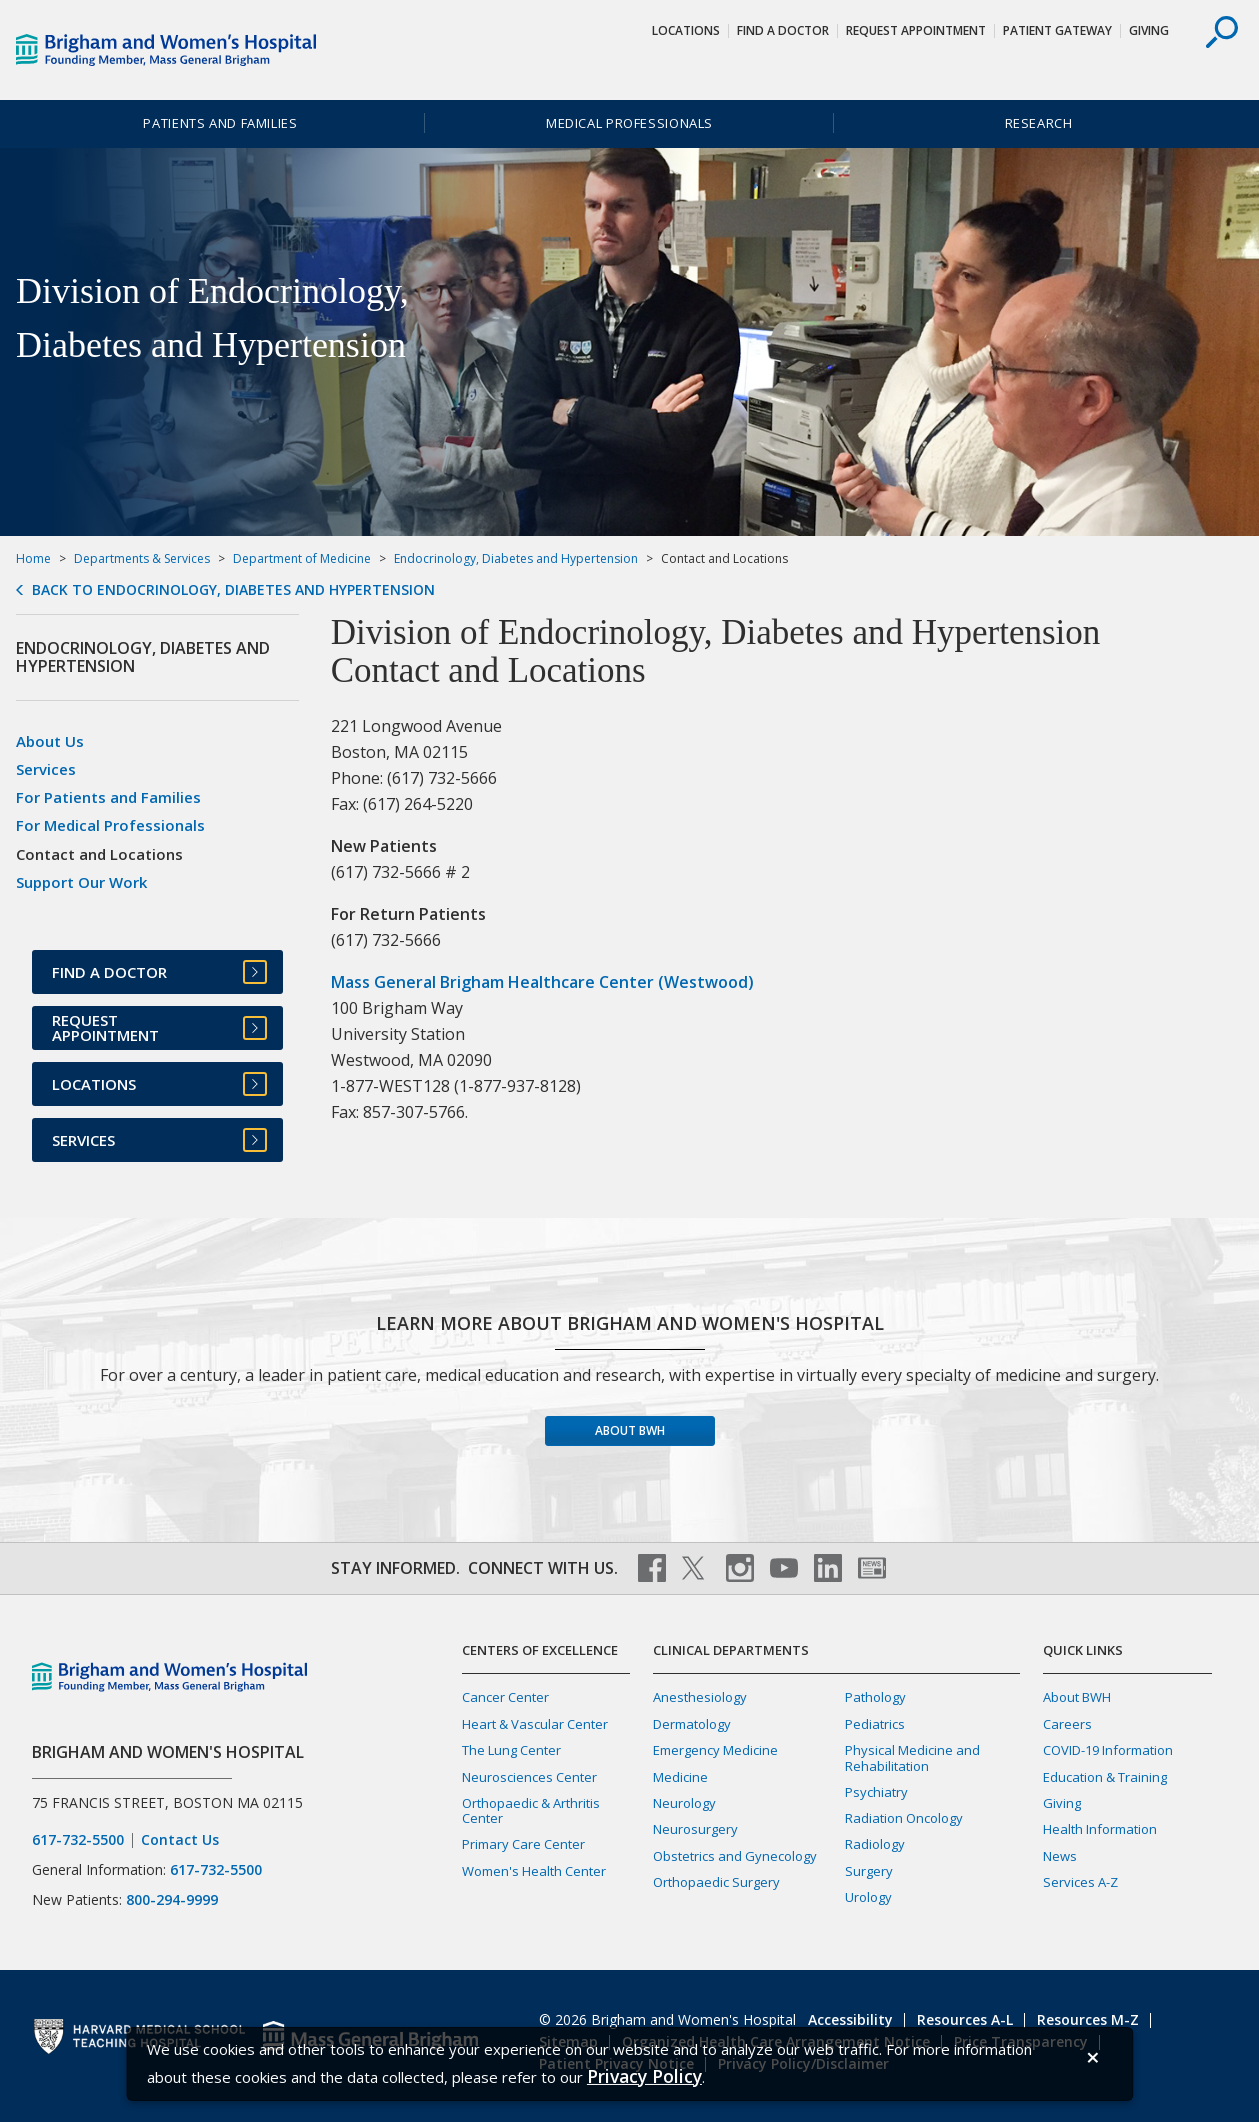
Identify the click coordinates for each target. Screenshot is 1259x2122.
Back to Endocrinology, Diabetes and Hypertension (233, 590)
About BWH (630, 1430)
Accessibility (850, 2019)
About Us (50, 741)
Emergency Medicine (715, 1750)
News (1060, 1856)
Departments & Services (142, 558)
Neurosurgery (695, 1829)
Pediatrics (875, 1724)
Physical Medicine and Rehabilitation (912, 1757)
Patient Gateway (1057, 30)
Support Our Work (81, 882)
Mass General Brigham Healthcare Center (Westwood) (542, 982)
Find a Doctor (783, 30)
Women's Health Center (534, 1871)
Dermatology (692, 1724)
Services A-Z (1080, 1882)
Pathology (875, 1697)
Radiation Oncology (904, 1818)
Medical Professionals (629, 123)
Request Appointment (916, 30)
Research (1039, 123)
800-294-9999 (172, 1899)
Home (33, 558)
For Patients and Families (108, 797)
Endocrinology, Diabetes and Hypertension (516, 558)
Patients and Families (220, 123)
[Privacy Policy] (644, 2076)
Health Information (1100, 1829)
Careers (1067, 1724)
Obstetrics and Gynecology (735, 1856)
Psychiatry (876, 1792)
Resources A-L (965, 2019)
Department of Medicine (302, 558)
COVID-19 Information (1108, 1750)
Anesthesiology (700, 1697)
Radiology (875, 1844)
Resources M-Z (1088, 2019)
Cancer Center (505, 1697)
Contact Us (180, 1840)
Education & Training (1105, 1777)
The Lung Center (511, 1750)
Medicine (680, 1777)
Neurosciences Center (529, 1777)
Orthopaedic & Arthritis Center (531, 1810)
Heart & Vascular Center (535, 1724)
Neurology (684, 1803)
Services (46, 769)
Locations (686, 30)
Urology (868, 1897)
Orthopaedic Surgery (716, 1882)
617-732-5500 (78, 1840)
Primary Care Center (523, 1844)
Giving (1149, 30)
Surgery (869, 1871)
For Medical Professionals (110, 825)
